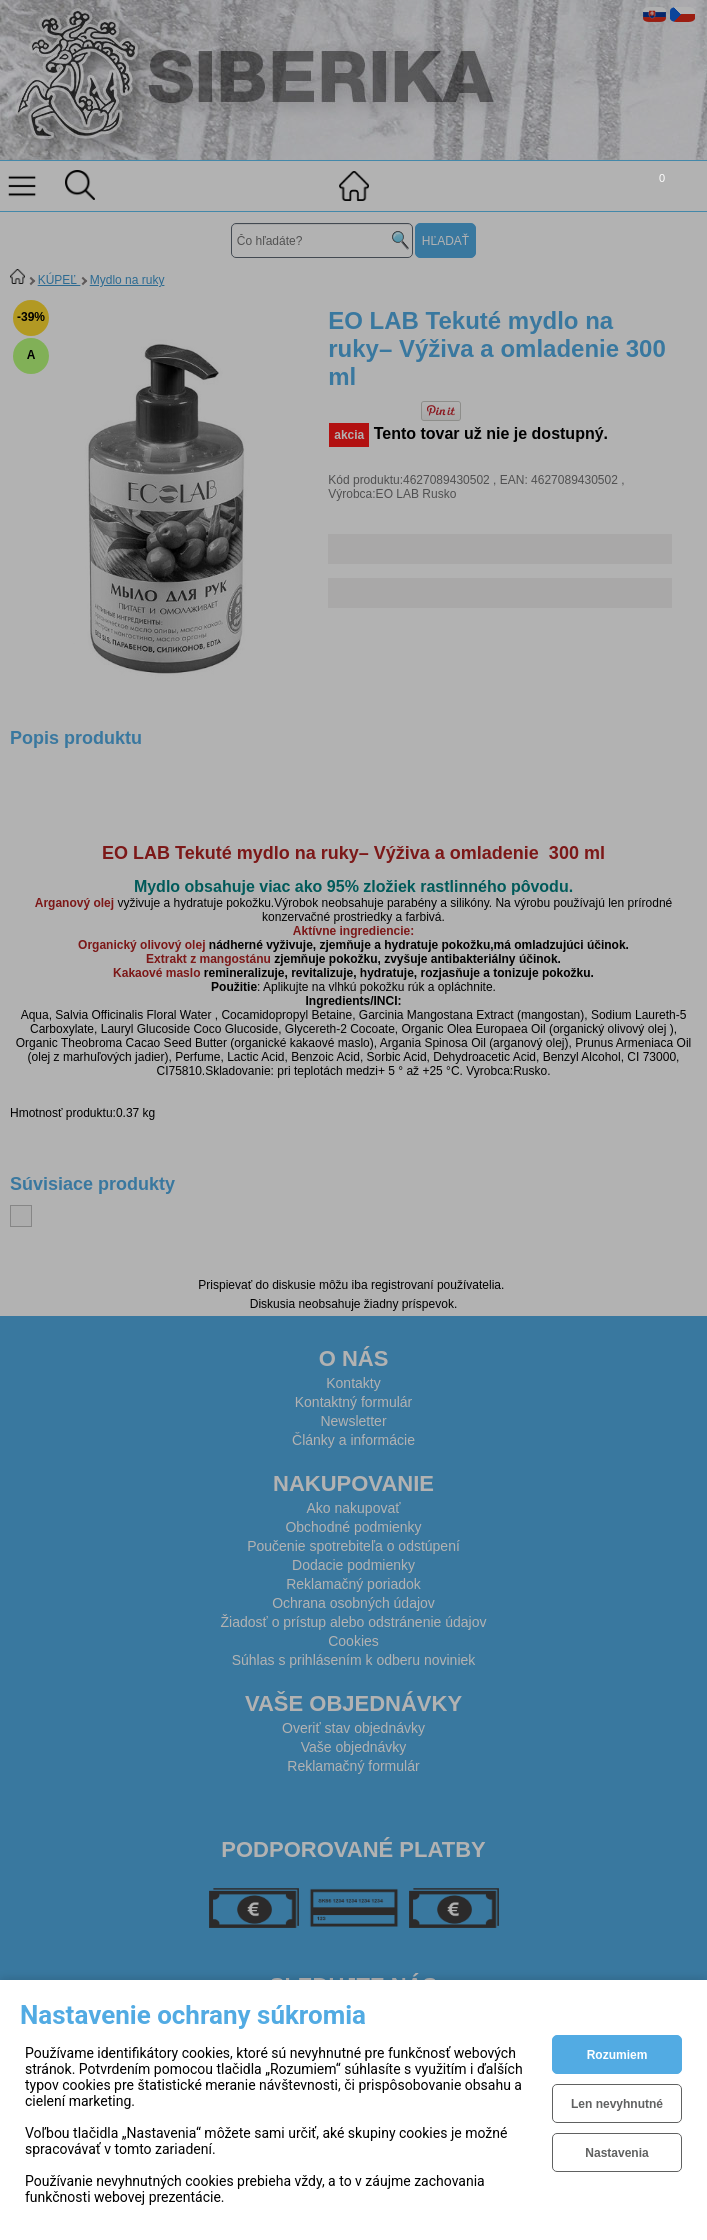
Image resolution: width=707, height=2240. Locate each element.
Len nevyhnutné (617, 2104)
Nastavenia (616, 2153)
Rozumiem (617, 2055)
